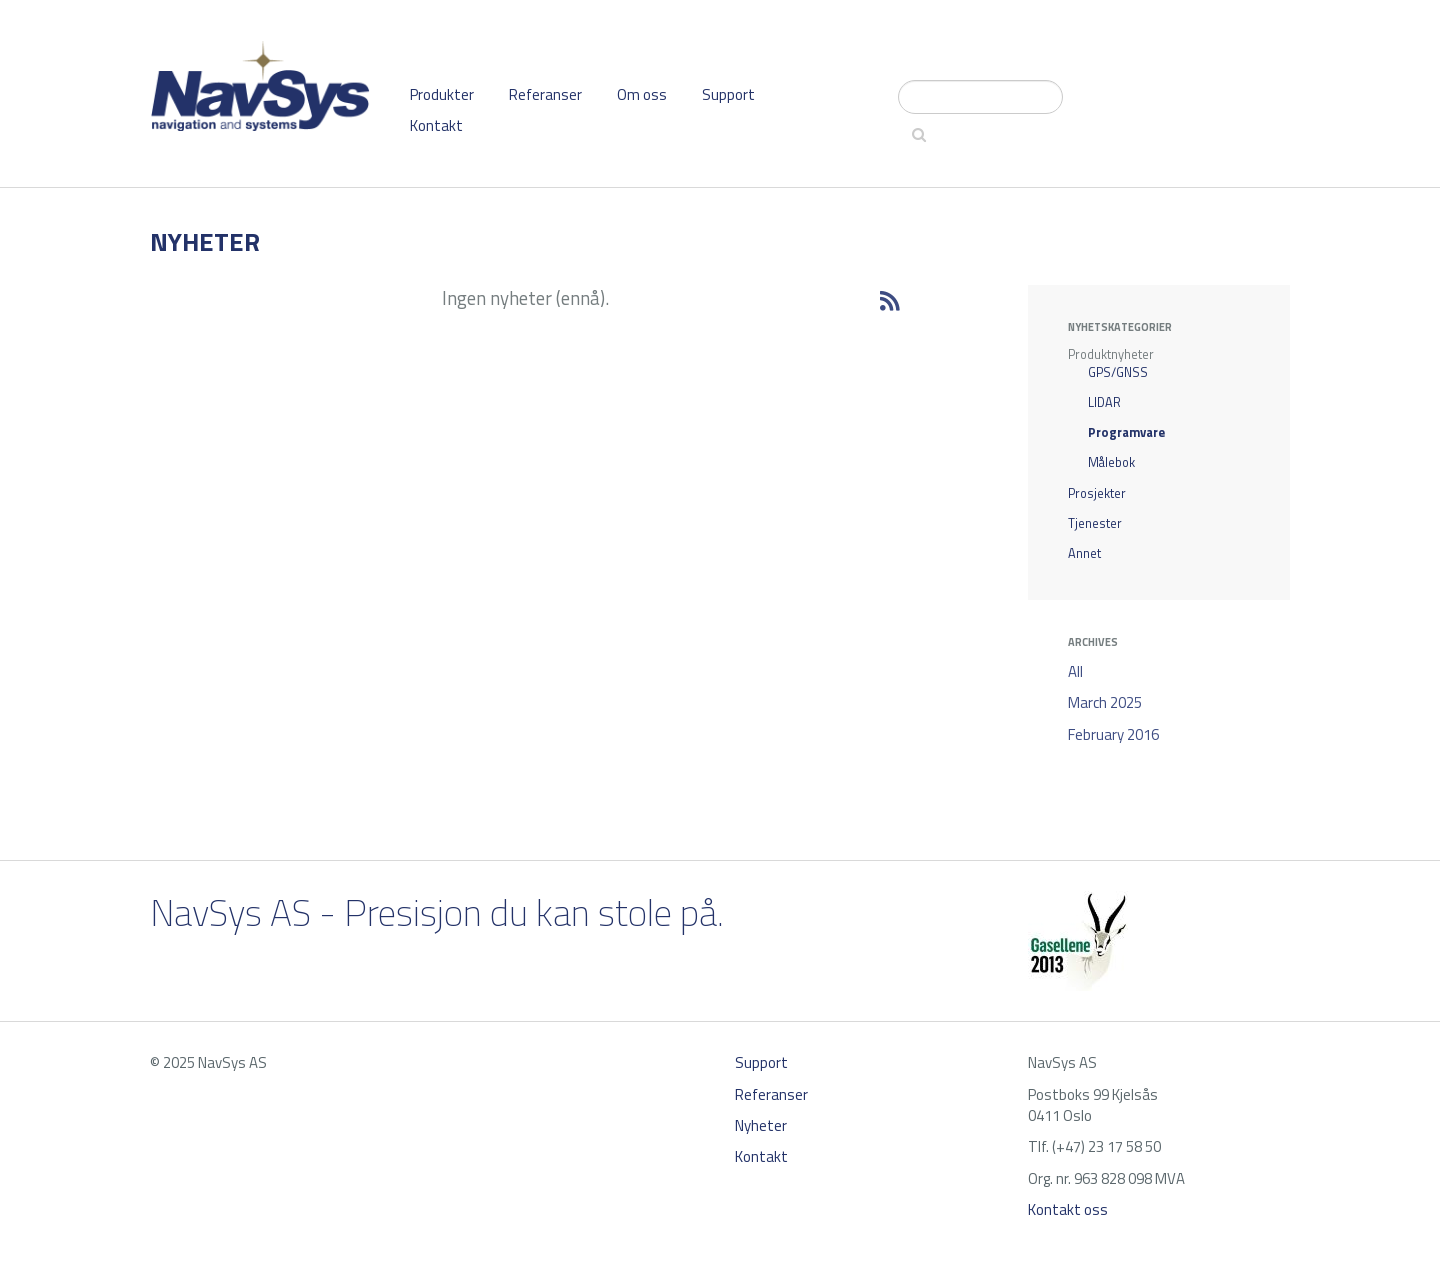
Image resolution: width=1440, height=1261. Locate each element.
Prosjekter (1097, 493)
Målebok (1111, 462)
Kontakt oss (1068, 1209)
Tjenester (1095, 523)
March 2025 (1105, 702)
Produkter (442, 94)
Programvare (1126, 432)
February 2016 (1113, 734)
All (1075, 671)
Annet (1084, 553)
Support (728, 94)
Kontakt (436, 125)
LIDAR (1104, 402)
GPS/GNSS (1118, 372)
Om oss (642, 94)
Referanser (545, 94)
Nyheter (761, 1125)
